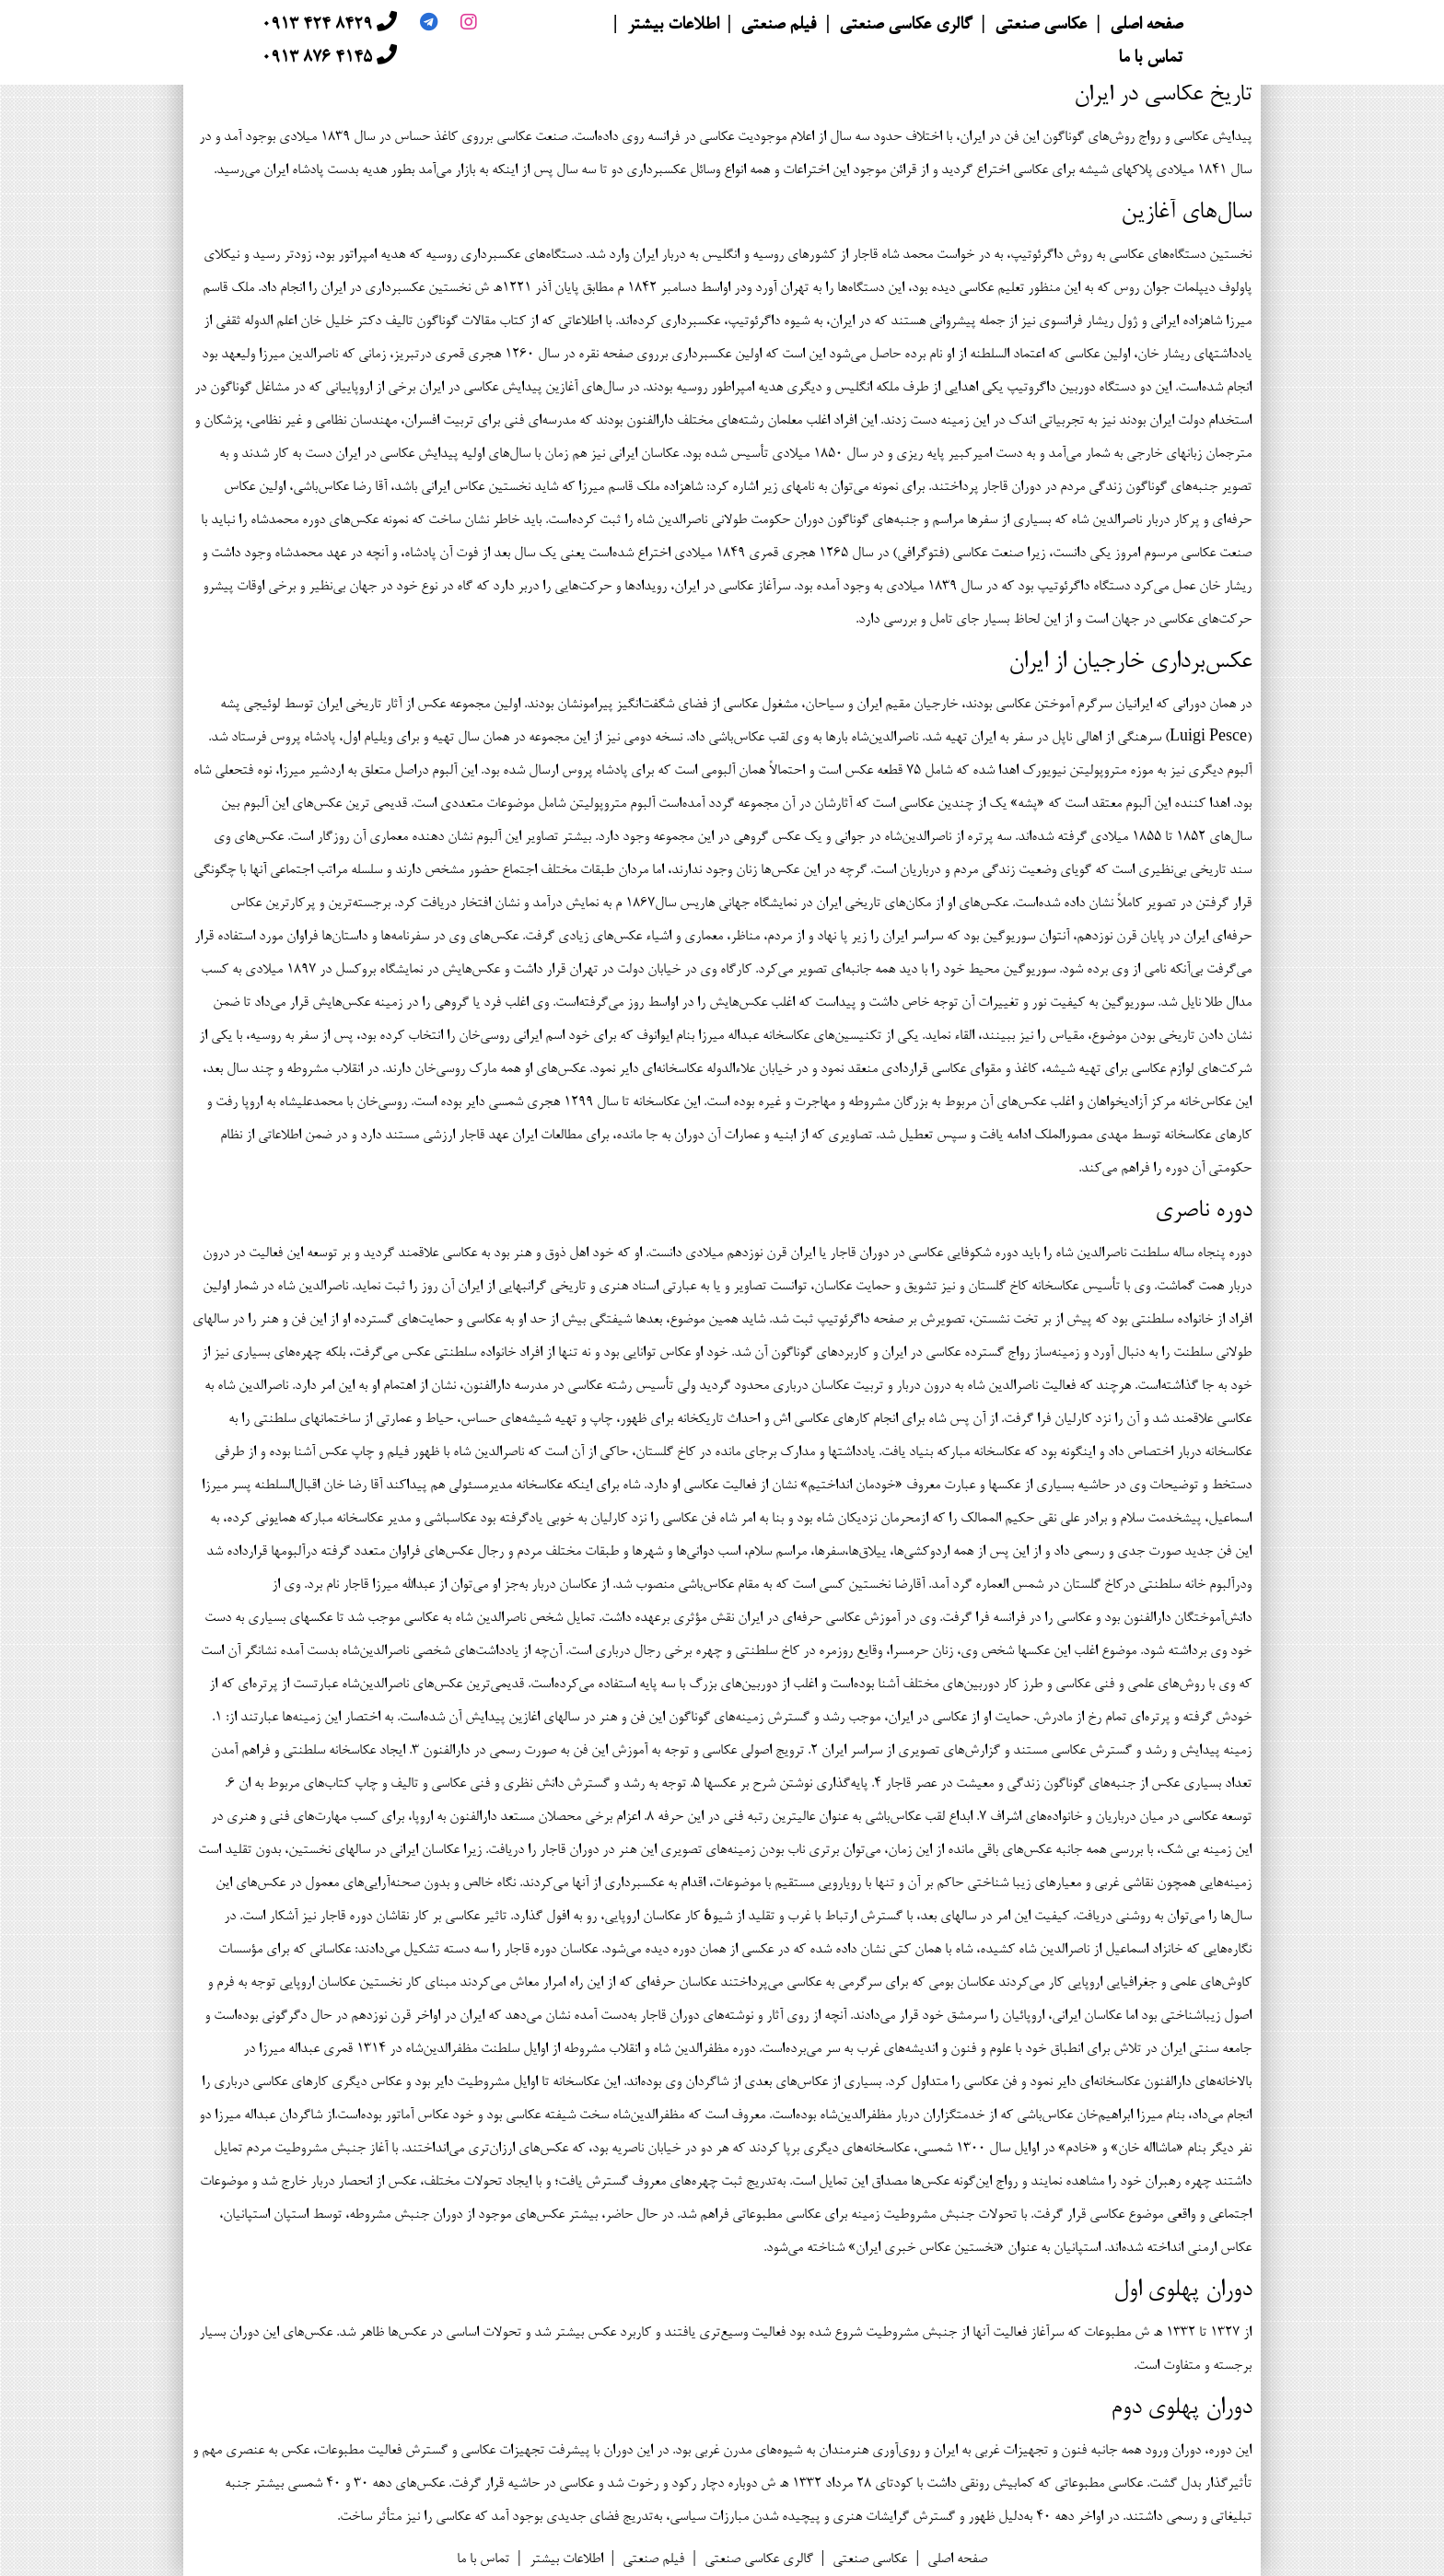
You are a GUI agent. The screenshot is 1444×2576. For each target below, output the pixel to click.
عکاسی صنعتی (1041, 26)
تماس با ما (1150, 59)
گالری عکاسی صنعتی (905, 26)
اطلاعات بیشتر (672, 26)
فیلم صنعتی (778, 26)
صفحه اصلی (1146, 26)
